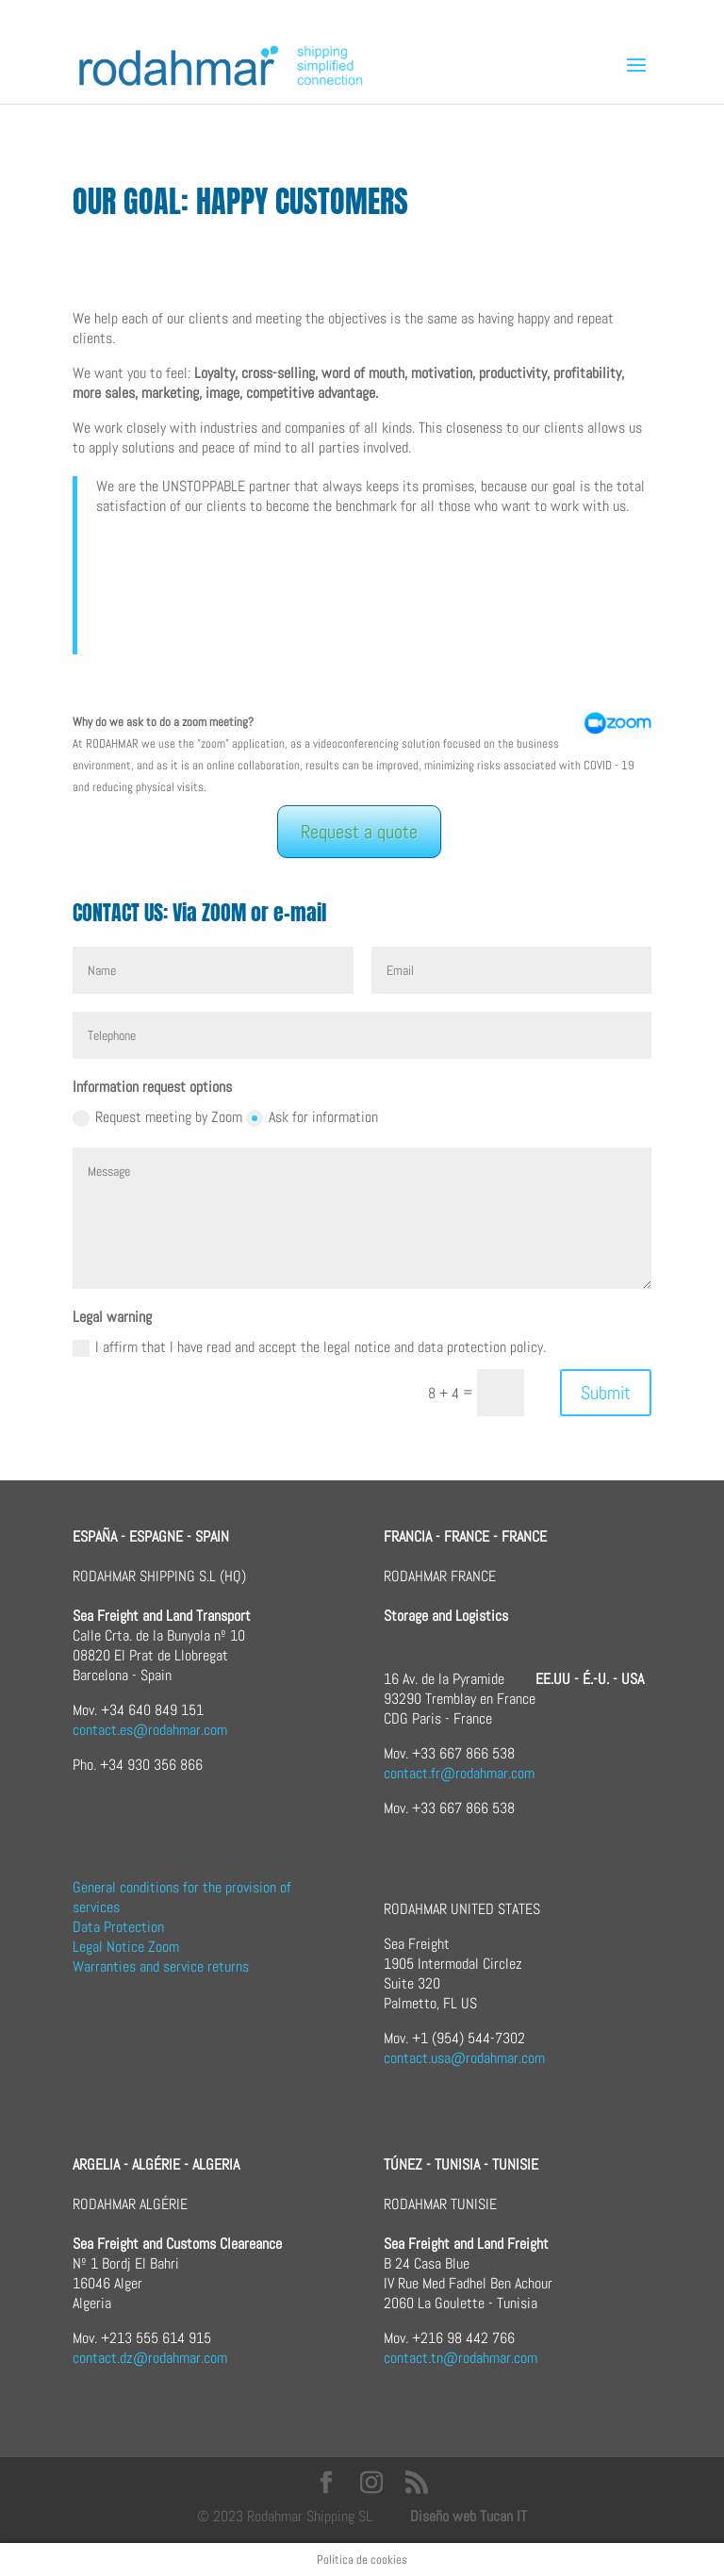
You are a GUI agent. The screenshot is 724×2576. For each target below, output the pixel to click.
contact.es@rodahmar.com (150, 1730)
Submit (606, 1392)
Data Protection (118, 1927)
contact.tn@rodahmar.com (460, 2358)
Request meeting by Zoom (157, 1117)
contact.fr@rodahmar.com (459, 1773)
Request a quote (359, 831)
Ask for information (312, 1117)
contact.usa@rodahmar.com (464, 2058)
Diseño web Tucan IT (468, 2516)
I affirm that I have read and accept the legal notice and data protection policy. (309, 1347)
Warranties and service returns (161, 1966)
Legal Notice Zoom (126, 1947)
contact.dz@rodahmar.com (150, 2358)
